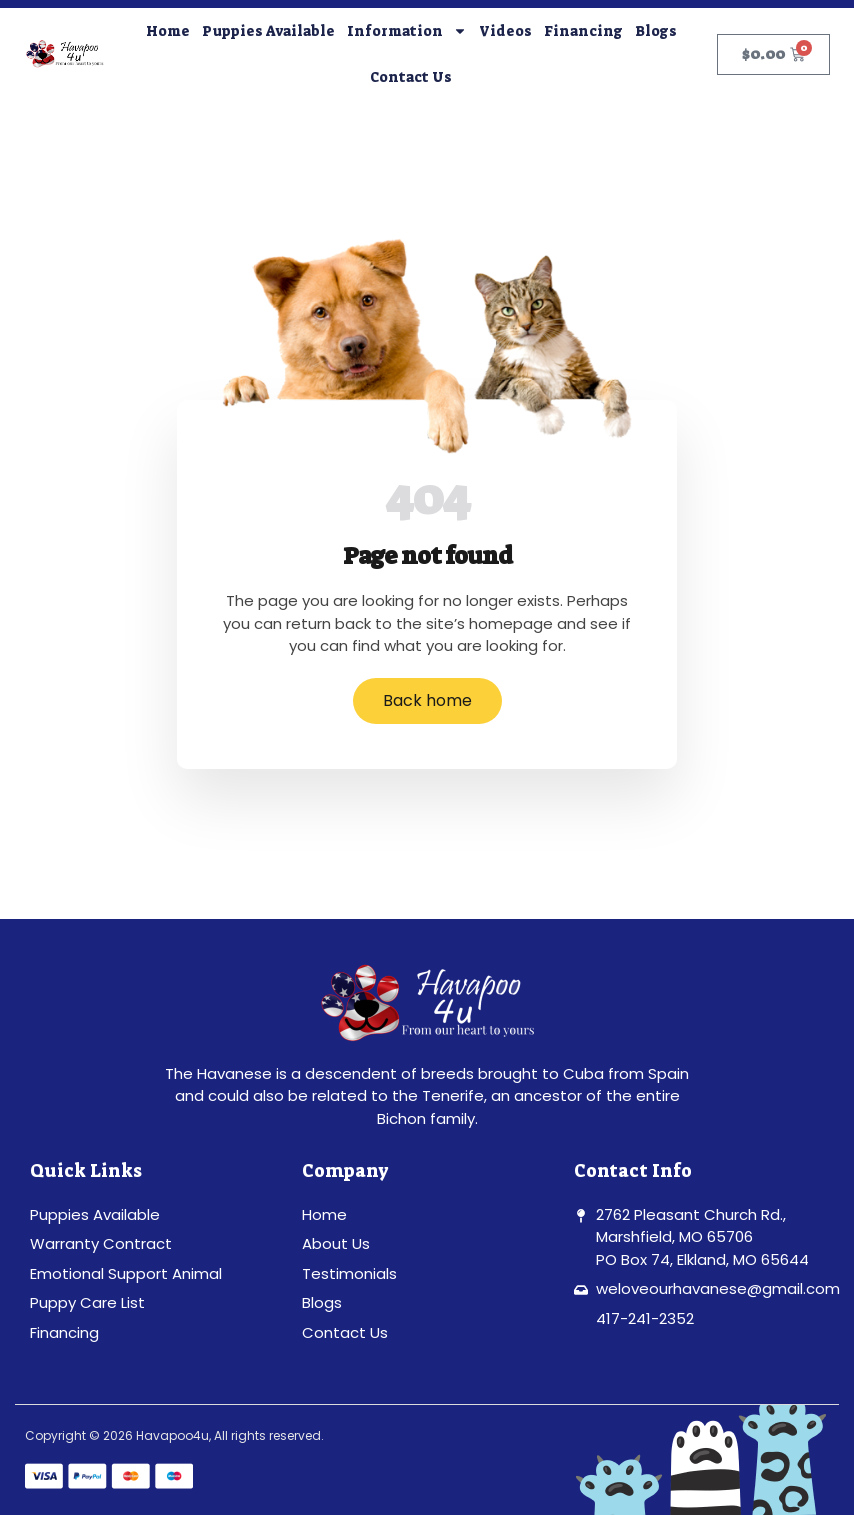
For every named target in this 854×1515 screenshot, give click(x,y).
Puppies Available (268, 31)
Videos (505, 31)
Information (407, 31)
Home (168, 31)
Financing (583, 31)
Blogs (656, 31)
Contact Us (411, 77)
